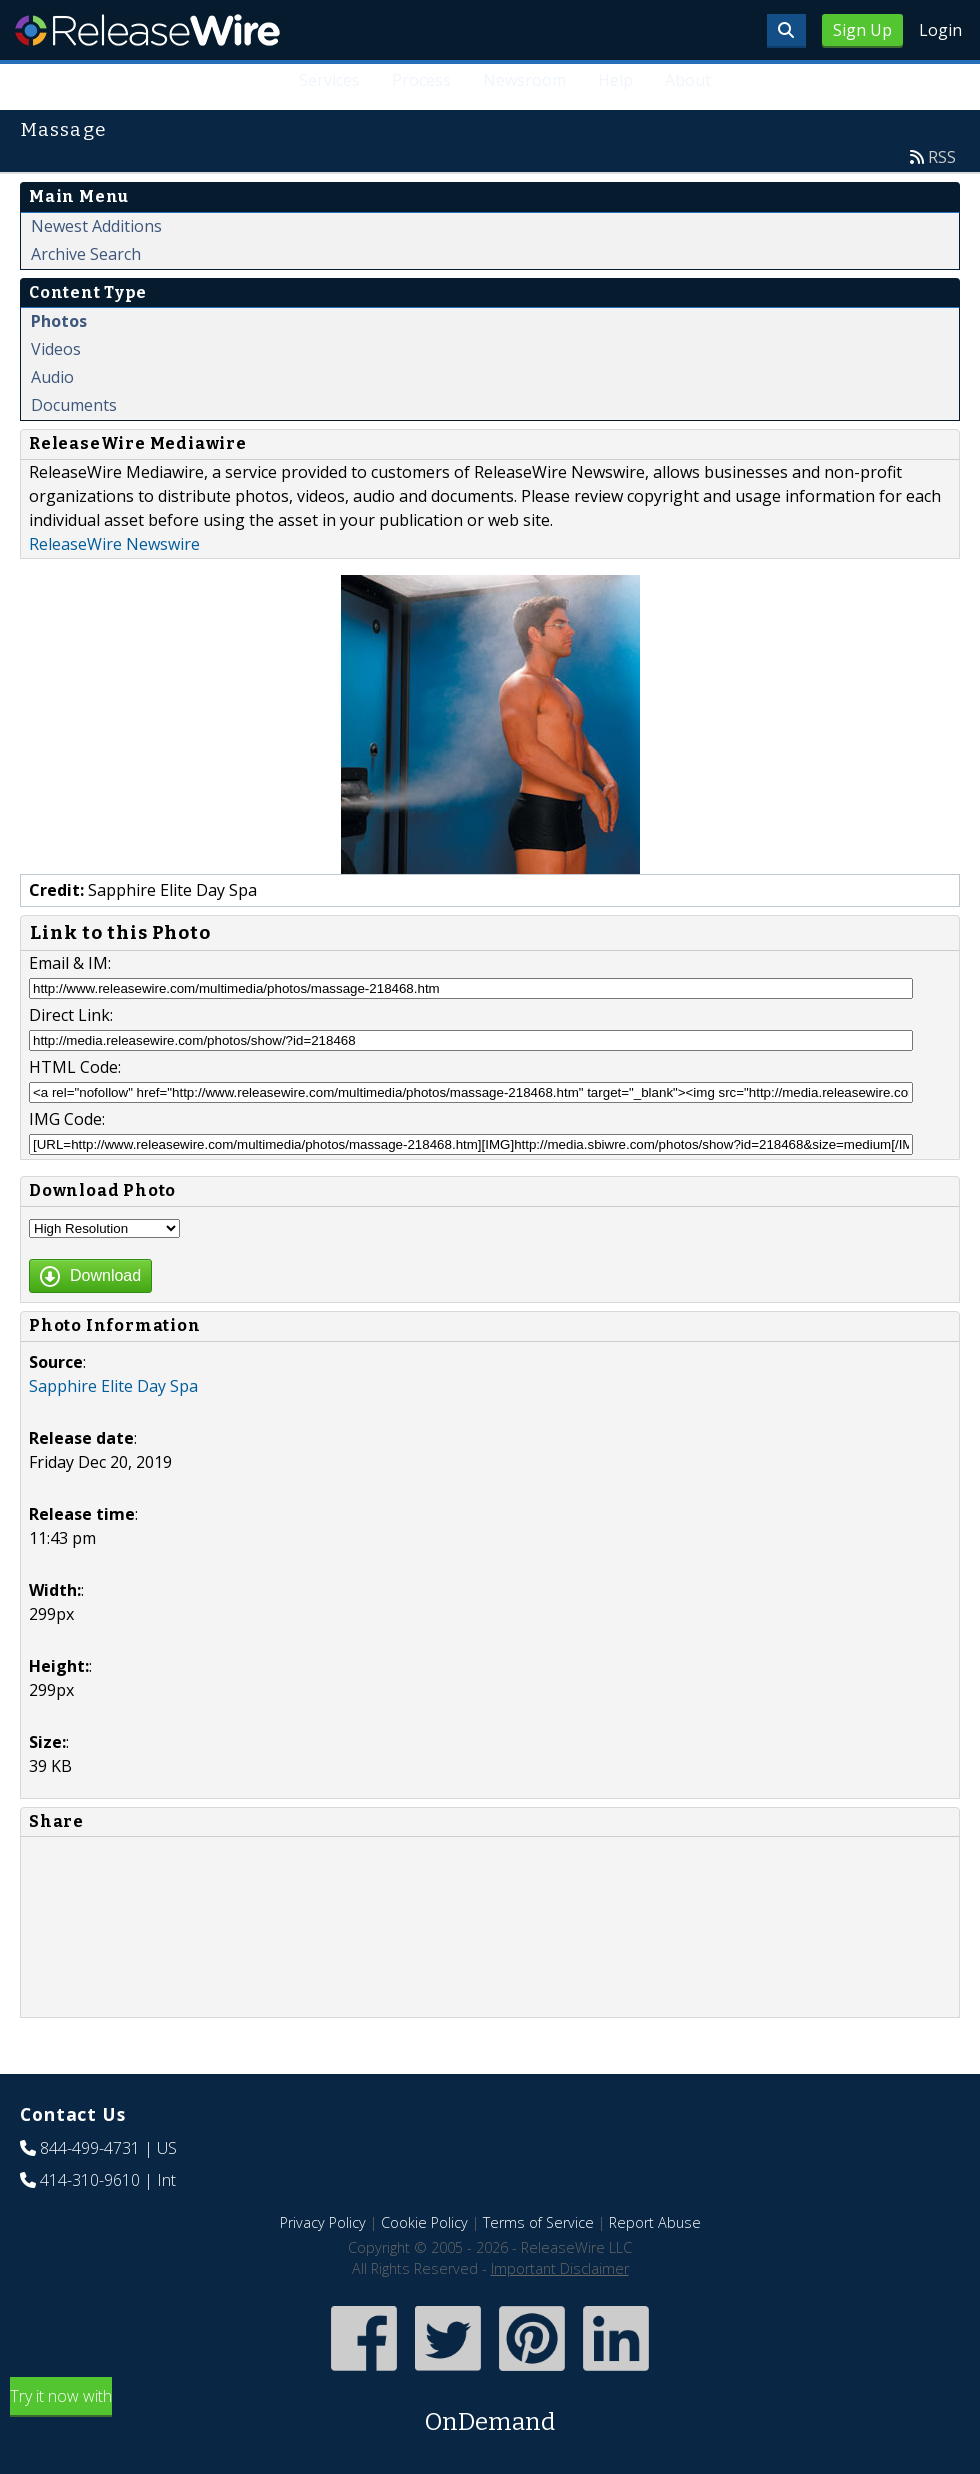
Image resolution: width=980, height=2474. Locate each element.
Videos (56, 349)
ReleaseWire (147, 30)
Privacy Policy (323, 2222)
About (688, 80)
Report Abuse (655, 2222)
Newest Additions (96, 226)
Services (329, 80)
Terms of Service (538, 2222)
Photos (59, 321)
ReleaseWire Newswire (114, 544)
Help (615, 80)
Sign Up (862, 30)
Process (421, 80)
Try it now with (490, 2412)
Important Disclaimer (560, 2268)
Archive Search (86, 254)
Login (940, 30)
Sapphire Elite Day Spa (113, 1386)
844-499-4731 (90, 2148)
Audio (52, 377)
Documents (74, 405)
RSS (942, 157)
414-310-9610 (90, 2180)
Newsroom (524, 80)
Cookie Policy (424, 2222)
